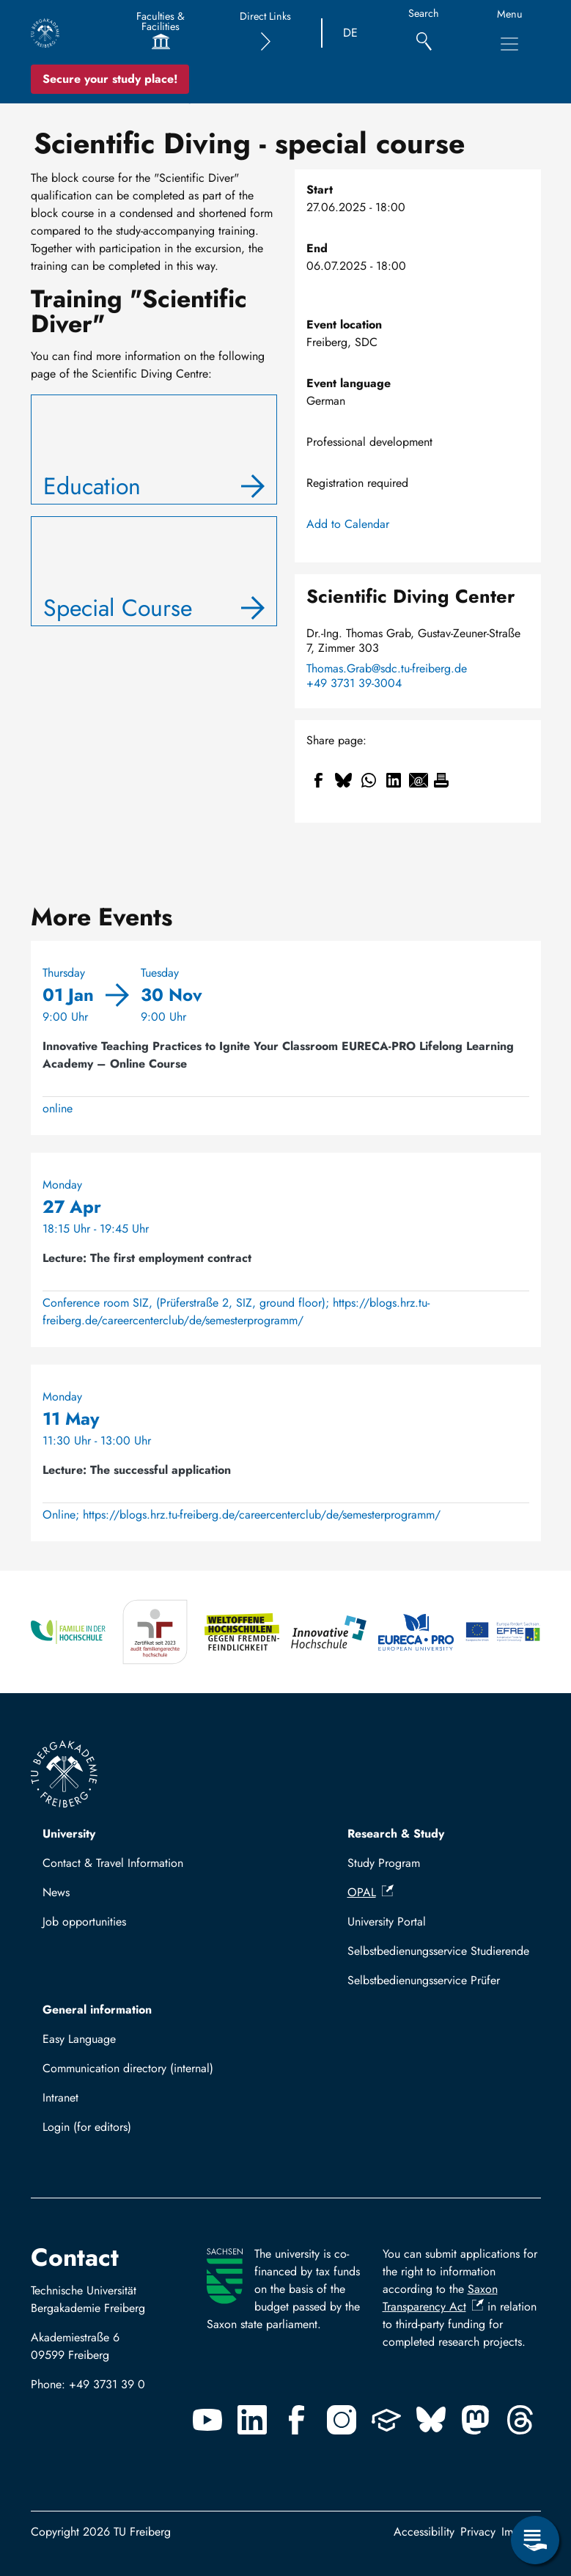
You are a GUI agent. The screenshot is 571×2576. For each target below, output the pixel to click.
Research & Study (395, 1833)
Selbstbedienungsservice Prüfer (423, 1980)
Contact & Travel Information (113, 1862)
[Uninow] (386, 2419)
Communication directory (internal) (128, 2068)
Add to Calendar (347, 523)
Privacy (478, 2531)
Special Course (117, 608)
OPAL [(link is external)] (370, 1892)
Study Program (383, 1862)
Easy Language (79, 2038)
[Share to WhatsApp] (368, 780)
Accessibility (424, 2531)
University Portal (386, 1921)
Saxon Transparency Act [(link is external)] (440, 2297)
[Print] (441, 780)
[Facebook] (297, 2419)
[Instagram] (341, 2419)
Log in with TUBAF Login (112, 2131)
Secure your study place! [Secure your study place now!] (110, 78)
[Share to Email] (418, 780)
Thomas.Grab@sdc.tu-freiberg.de (386, 668)
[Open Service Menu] (535, 2540)
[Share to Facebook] (318, 780)
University (69, 1833)
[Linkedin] (252, 2419)
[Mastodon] (475, 2419)
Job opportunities (84, 1921)
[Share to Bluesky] (343, 780)
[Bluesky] (431, 2419)
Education (92, 486)
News (56, 1892)
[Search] (424, 33)
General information (97, 2009)
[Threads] (520, 2419)
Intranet (60, 2097)
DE (350, 32)
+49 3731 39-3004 (354, 683)
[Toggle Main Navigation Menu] (509, 44)
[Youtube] (207, 2419)
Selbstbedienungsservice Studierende (438, 1950)
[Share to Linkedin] (393, 780)
